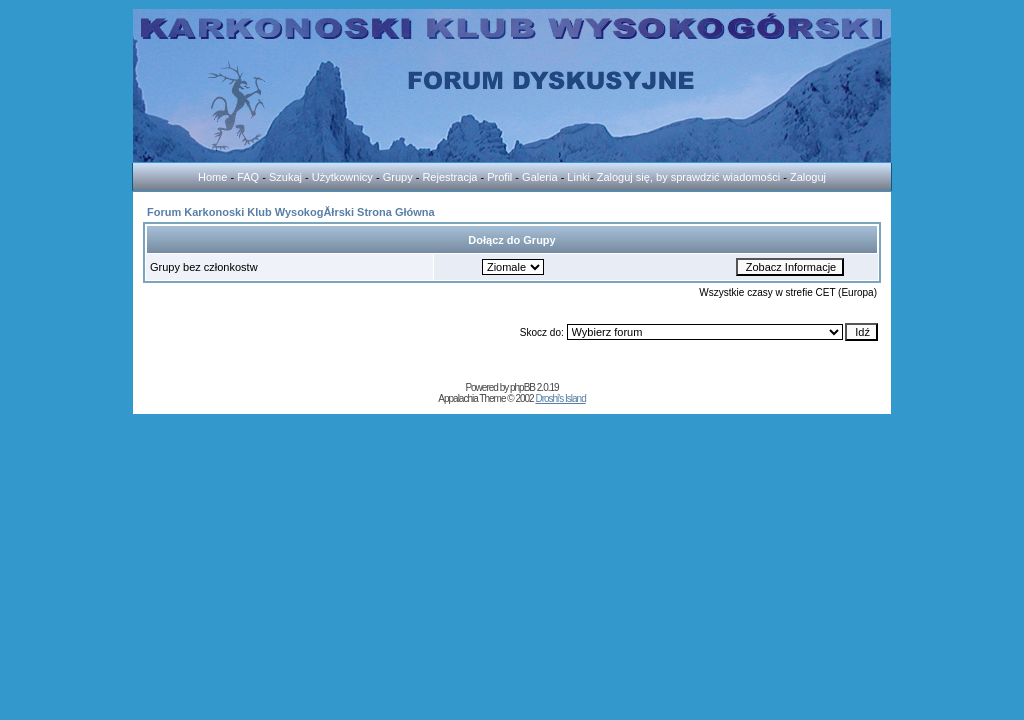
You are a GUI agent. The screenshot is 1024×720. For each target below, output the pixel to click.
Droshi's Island (560, 398)
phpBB (522, 387)
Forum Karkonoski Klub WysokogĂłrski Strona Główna (291, 212)
